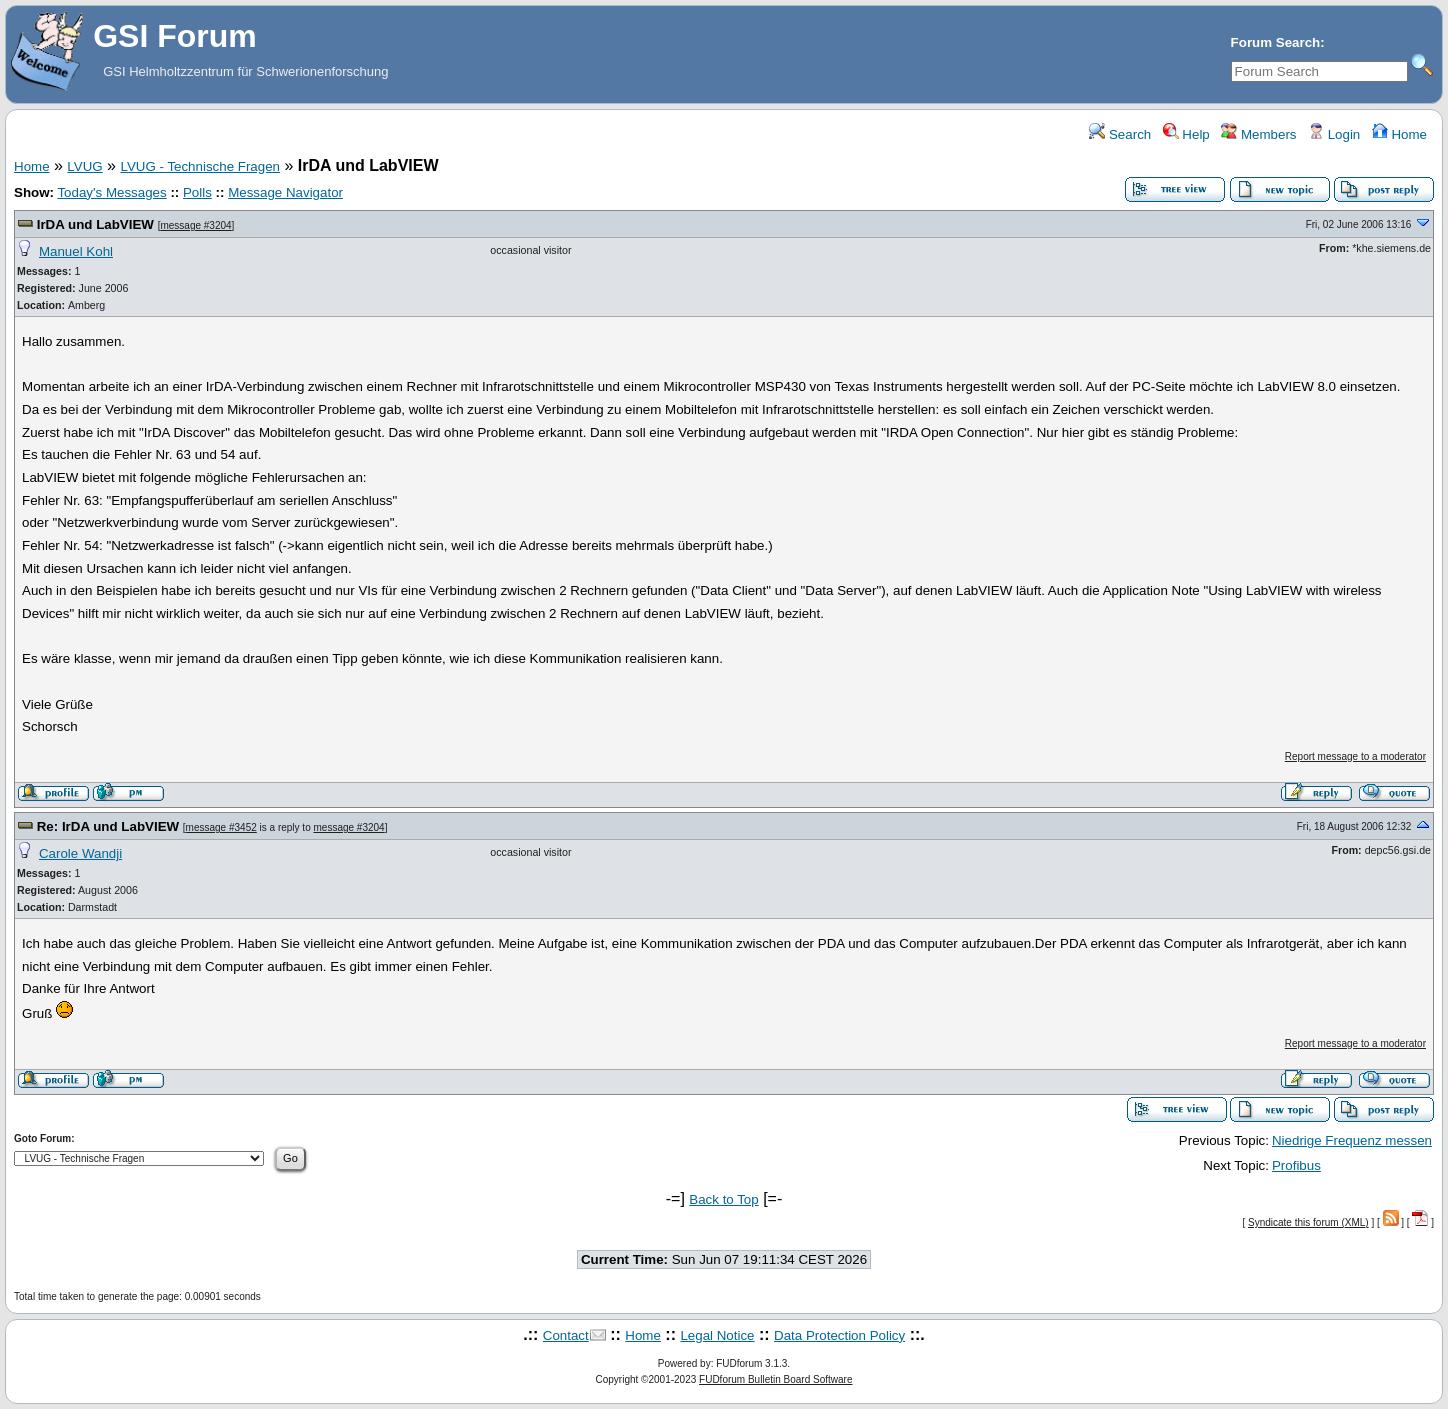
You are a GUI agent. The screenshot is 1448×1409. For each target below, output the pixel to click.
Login (1334, 134)
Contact (566, 1335)
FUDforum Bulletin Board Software (775, 1379)
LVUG (84, 166)
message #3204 (195, 225)
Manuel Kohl (76, 251)
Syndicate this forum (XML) (1308, 1222)
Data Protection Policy (839, 1335)
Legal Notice (717, 1335)
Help (1186, 134)
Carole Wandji (80, 853)
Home (1399, 134)
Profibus (1296, 1165)
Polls (197, 192)
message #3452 (221, 827)
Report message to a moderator (1355, 756)
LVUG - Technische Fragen (200, 166)
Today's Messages (111, 192)
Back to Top (723, 1199)
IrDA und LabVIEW (95, 224)
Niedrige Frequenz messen (1352, 1140)
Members (1258, 134)
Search (1120, 134)
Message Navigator (285, 192)
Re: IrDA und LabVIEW (108, 826)
